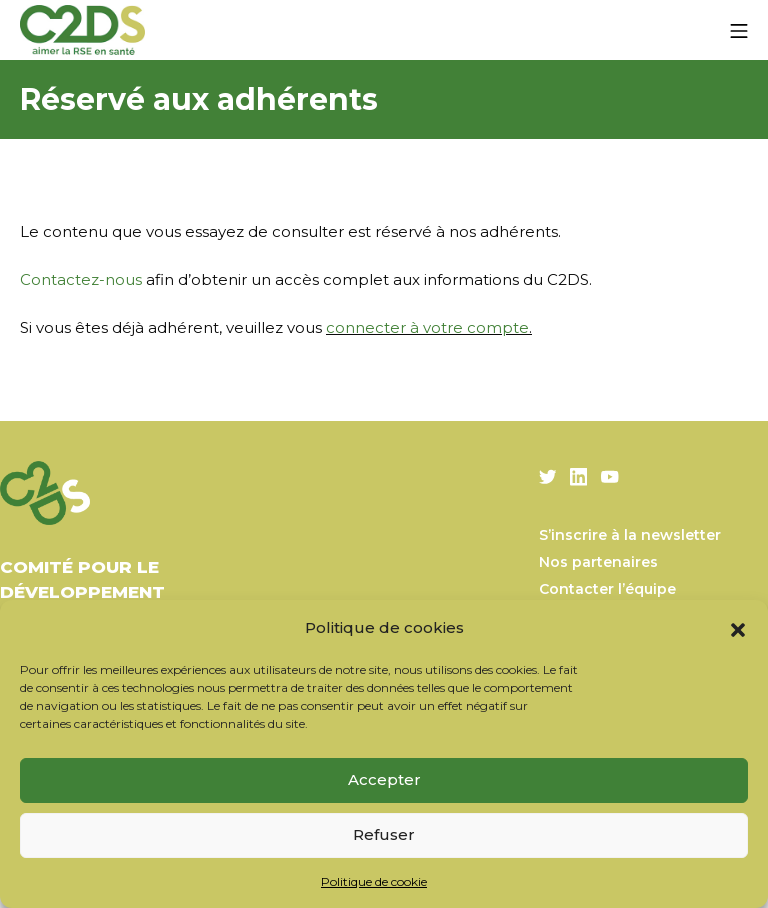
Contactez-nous (81, 279)
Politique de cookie (374, 881)
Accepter (384, 779)
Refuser (384, 834)
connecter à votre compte (427, 327)
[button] (738, 628)
